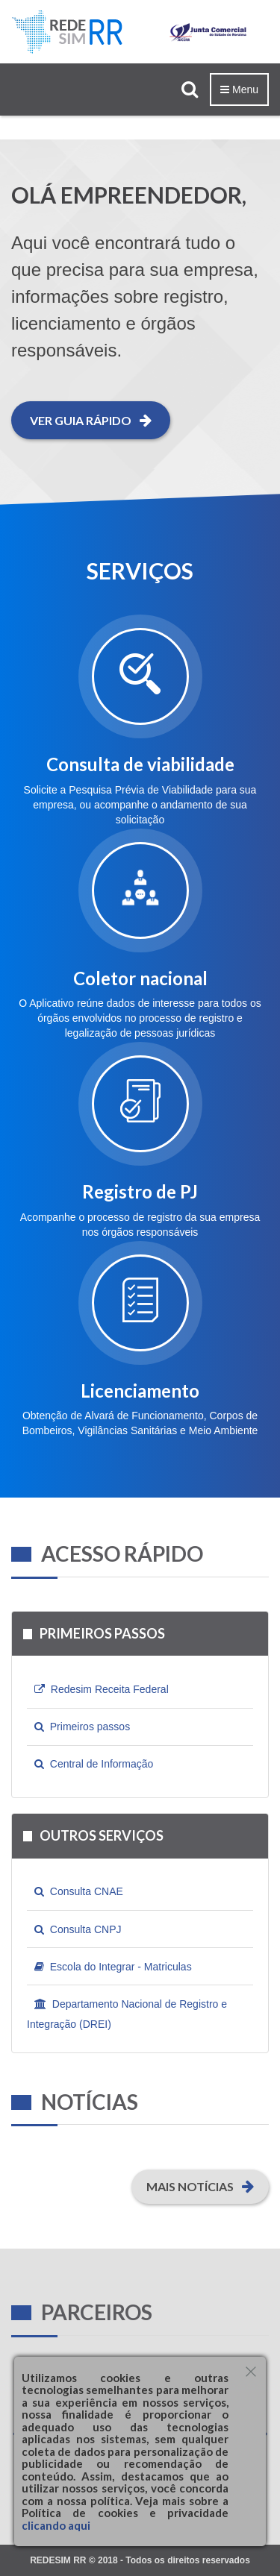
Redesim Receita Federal (101, 1689)
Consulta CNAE (78, 1891)
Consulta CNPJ (77, 1929)
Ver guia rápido (91, 420)
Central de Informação (93, 1764)
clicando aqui (56, 2525)
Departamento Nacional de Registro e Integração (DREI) (127, 2010)
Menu (239, 89)
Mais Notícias (200, 2186)
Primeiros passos (82, 1726)
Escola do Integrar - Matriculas (113, 1966)
